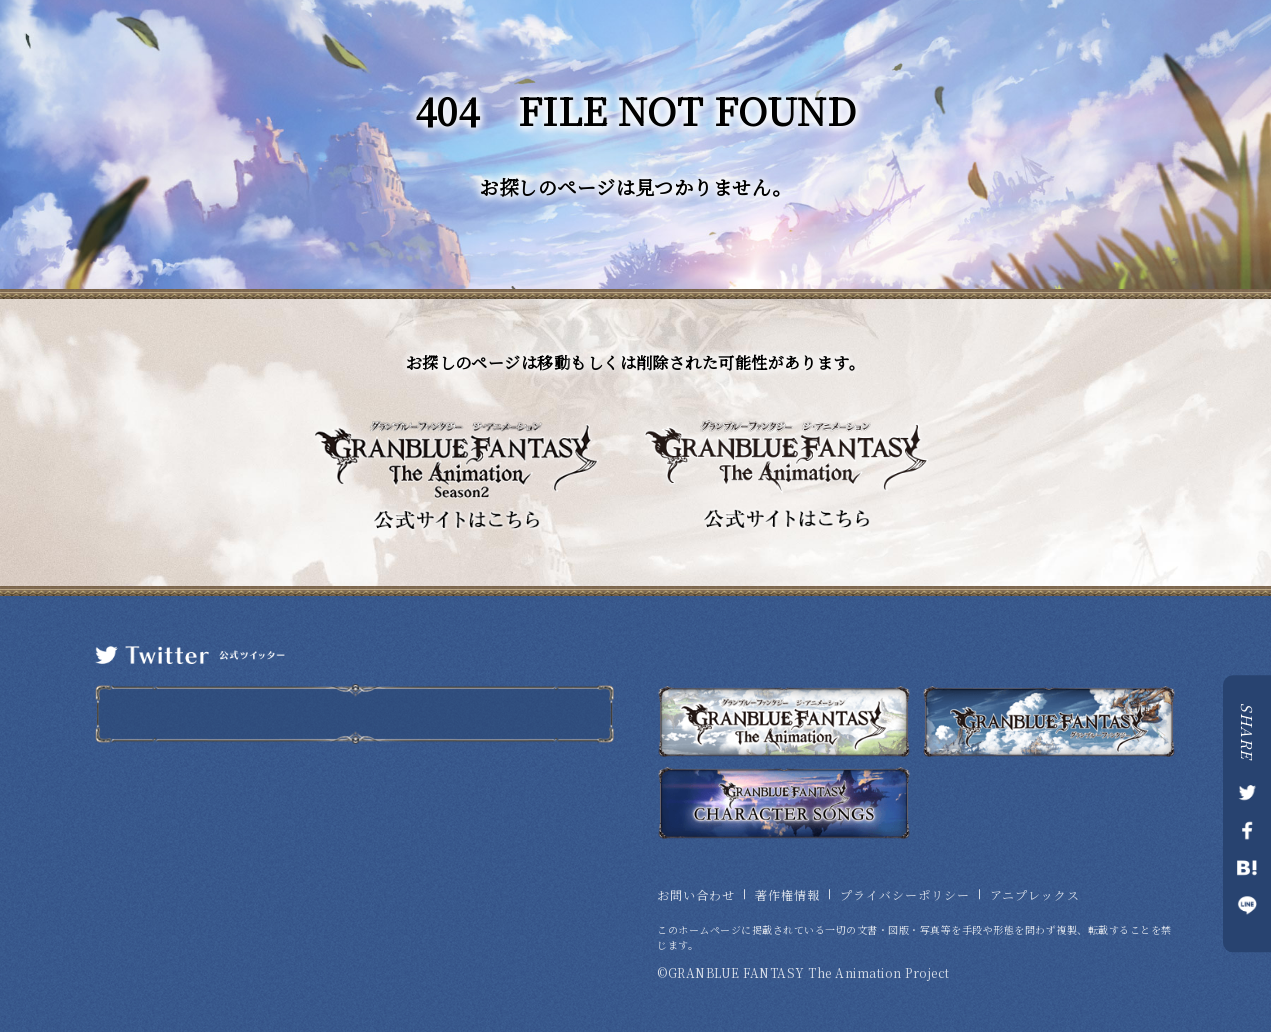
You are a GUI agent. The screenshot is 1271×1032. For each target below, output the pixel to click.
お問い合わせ (696, 895)
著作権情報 (787, 895)
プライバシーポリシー (905, 895)
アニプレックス (1035, 895)
